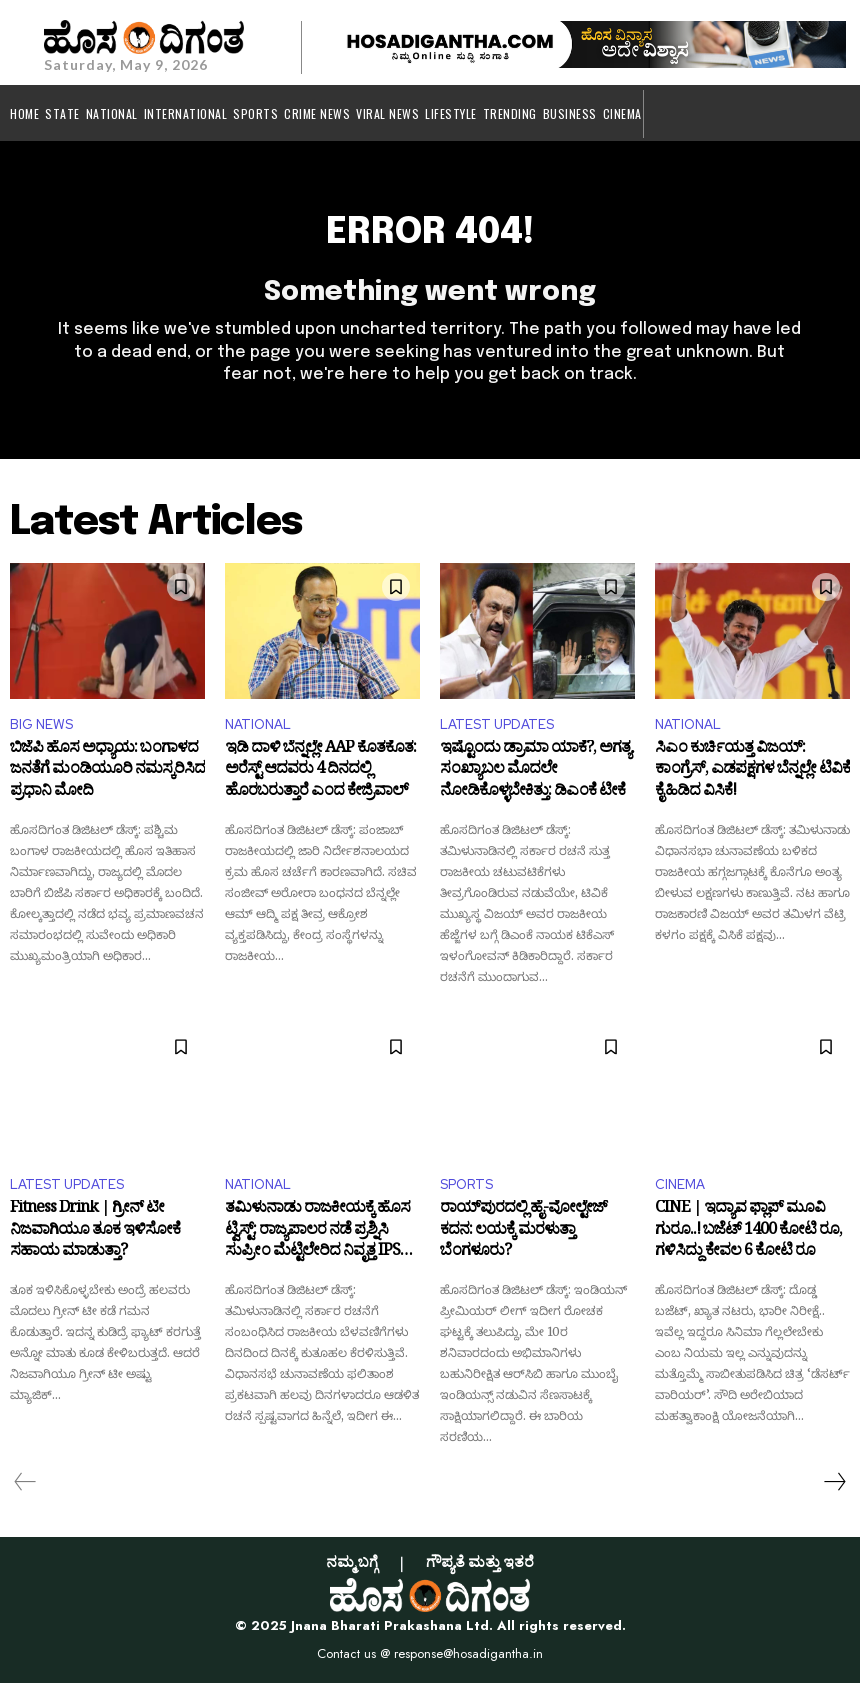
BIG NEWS (41, 734)
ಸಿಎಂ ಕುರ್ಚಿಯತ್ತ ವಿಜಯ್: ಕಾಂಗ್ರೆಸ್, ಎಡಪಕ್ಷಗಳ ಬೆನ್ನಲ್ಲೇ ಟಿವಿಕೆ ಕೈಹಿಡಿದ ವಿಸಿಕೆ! (752, 784)
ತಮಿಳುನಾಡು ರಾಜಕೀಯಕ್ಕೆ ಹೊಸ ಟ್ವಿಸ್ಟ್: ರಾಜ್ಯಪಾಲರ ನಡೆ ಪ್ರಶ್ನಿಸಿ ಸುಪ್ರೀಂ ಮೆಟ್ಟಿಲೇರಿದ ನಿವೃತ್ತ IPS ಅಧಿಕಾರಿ (317, 1244)
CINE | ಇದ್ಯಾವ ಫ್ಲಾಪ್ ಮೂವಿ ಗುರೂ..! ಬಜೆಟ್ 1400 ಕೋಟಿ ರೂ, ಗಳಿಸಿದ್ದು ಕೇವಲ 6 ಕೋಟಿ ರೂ (748, 1244)
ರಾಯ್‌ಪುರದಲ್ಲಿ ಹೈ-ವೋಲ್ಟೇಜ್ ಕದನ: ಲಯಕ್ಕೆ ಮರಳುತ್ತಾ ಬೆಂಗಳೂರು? (523, 1244)
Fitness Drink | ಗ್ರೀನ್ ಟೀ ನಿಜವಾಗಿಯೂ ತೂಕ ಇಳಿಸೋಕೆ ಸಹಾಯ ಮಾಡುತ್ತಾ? (95, 1244)
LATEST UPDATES (497, 734)
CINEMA (680, 1194)
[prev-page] (25, 1492)
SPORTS (466, 1194)
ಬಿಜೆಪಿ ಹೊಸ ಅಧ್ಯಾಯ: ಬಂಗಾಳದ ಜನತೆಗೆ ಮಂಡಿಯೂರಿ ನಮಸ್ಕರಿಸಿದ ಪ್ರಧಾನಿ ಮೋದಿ (107, 784)
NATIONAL (258, 734)
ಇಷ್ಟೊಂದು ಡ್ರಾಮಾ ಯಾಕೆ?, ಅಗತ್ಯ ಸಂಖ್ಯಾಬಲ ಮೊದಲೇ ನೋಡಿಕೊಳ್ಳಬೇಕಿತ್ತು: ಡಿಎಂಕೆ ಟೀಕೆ (535, 784)
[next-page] (834, 1492)
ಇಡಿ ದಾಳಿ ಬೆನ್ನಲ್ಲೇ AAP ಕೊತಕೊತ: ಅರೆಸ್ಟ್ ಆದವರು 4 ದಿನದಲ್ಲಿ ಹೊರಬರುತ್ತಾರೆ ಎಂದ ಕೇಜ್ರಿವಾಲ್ (320, 784)
